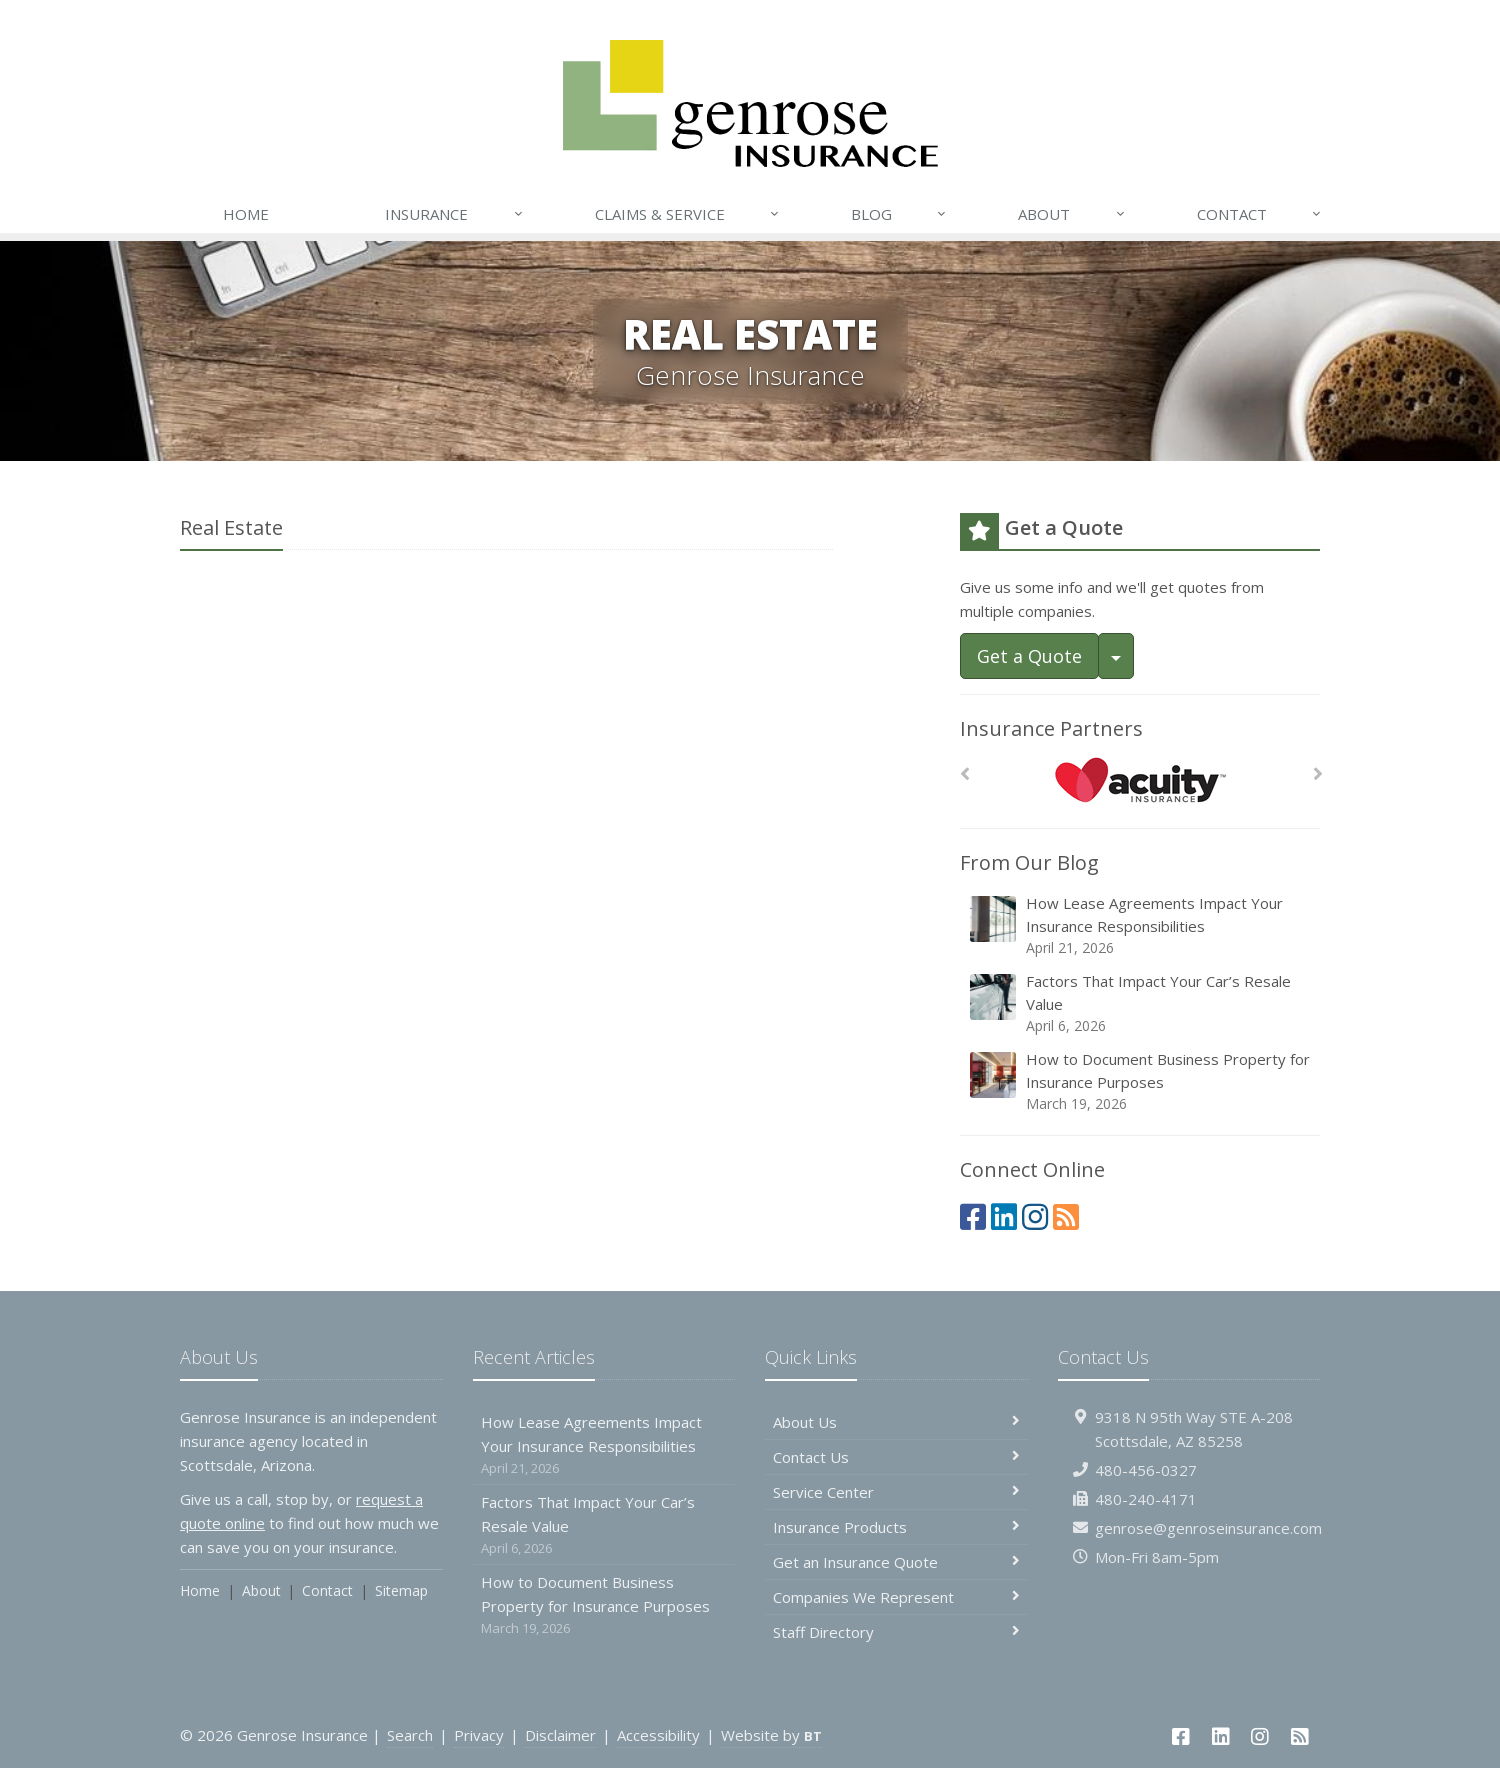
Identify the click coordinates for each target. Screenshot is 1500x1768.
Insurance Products (896, 1527)
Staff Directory (896, 1632)
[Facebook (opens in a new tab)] (973, 1216)
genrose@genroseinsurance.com (1208, 1528)
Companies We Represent (896, 1597)
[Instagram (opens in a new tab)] (1035, 1216)
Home (246, 214)
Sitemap (401, 1590)
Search (410, 1735)
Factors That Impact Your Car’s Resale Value (1141, 1003)
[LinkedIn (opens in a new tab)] (1004, 1216)
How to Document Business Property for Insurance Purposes (1141, 1081)
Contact (1260, 214)
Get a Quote (1029, 656)
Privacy (479, 1735)
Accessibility (658, 1735)
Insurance (454, 214)
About (1072, 214)
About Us (896, 1422)
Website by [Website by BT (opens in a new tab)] (771, 1735)
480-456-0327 (1146, 1470)
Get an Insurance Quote (896, 1562)
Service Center (896, 1492)
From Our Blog (1029, 862)
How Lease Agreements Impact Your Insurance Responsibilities (1141, 925)
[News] (1066, 1216)
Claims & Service (688, 214)
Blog (899, 214)
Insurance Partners (1051, 728)
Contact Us (896, 1457)
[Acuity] (1140, 779)
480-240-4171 (1146, 1499)
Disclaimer (560, 1735)
